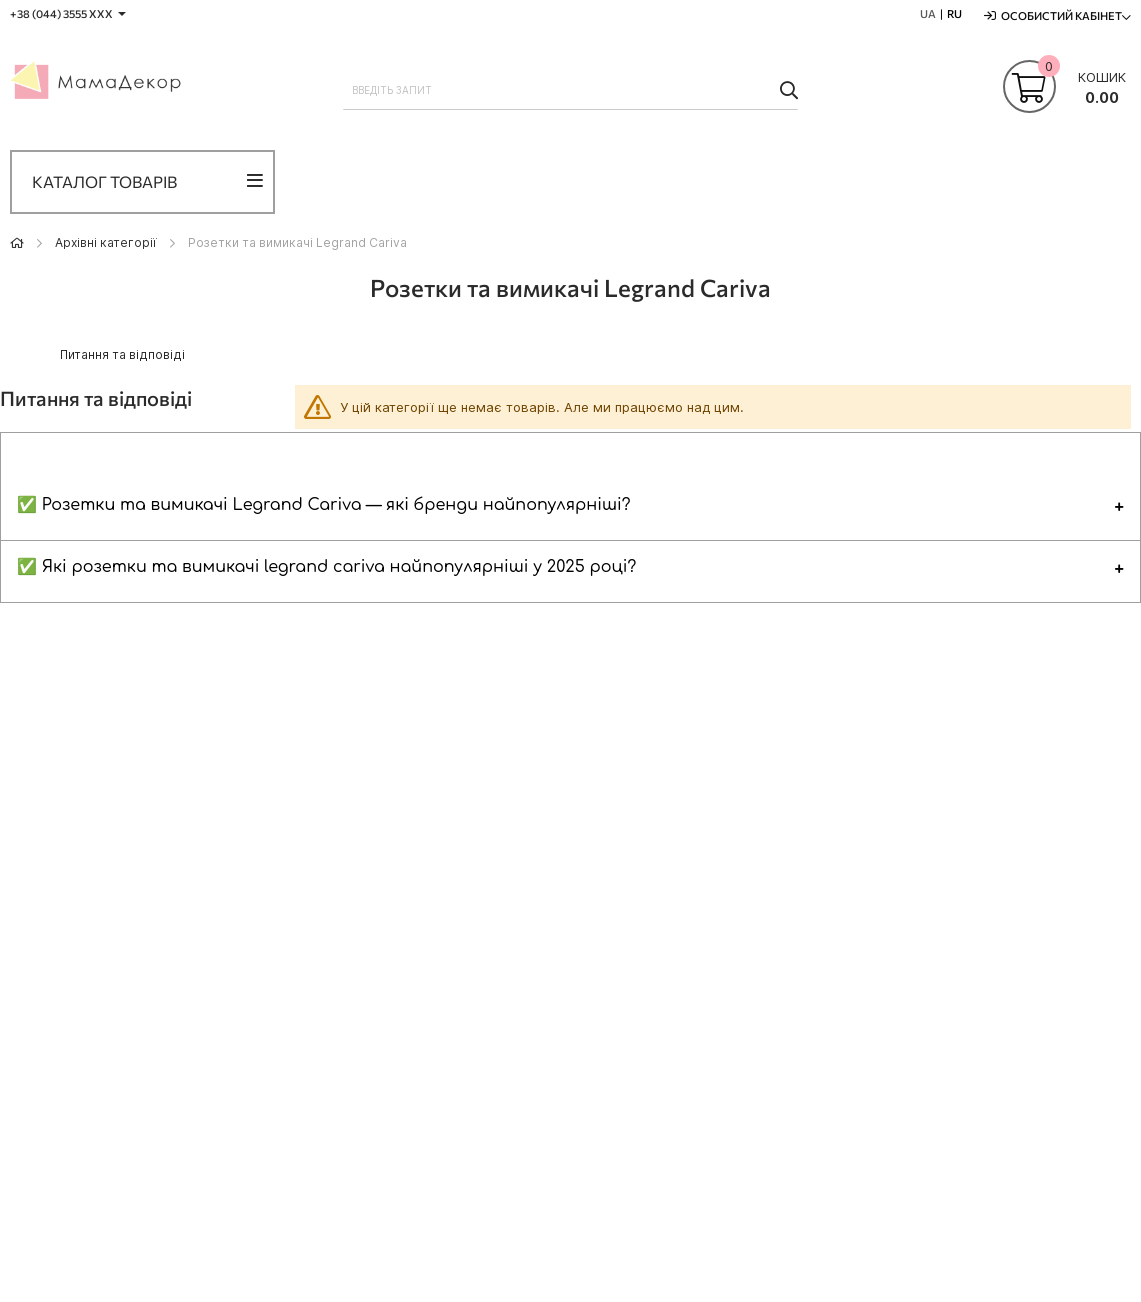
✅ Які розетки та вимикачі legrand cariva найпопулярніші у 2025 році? (326, 567)
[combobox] (570, 90)
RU (954, 13)
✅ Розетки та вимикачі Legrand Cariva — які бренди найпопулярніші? (324, 505)
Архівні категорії (106, 242)
